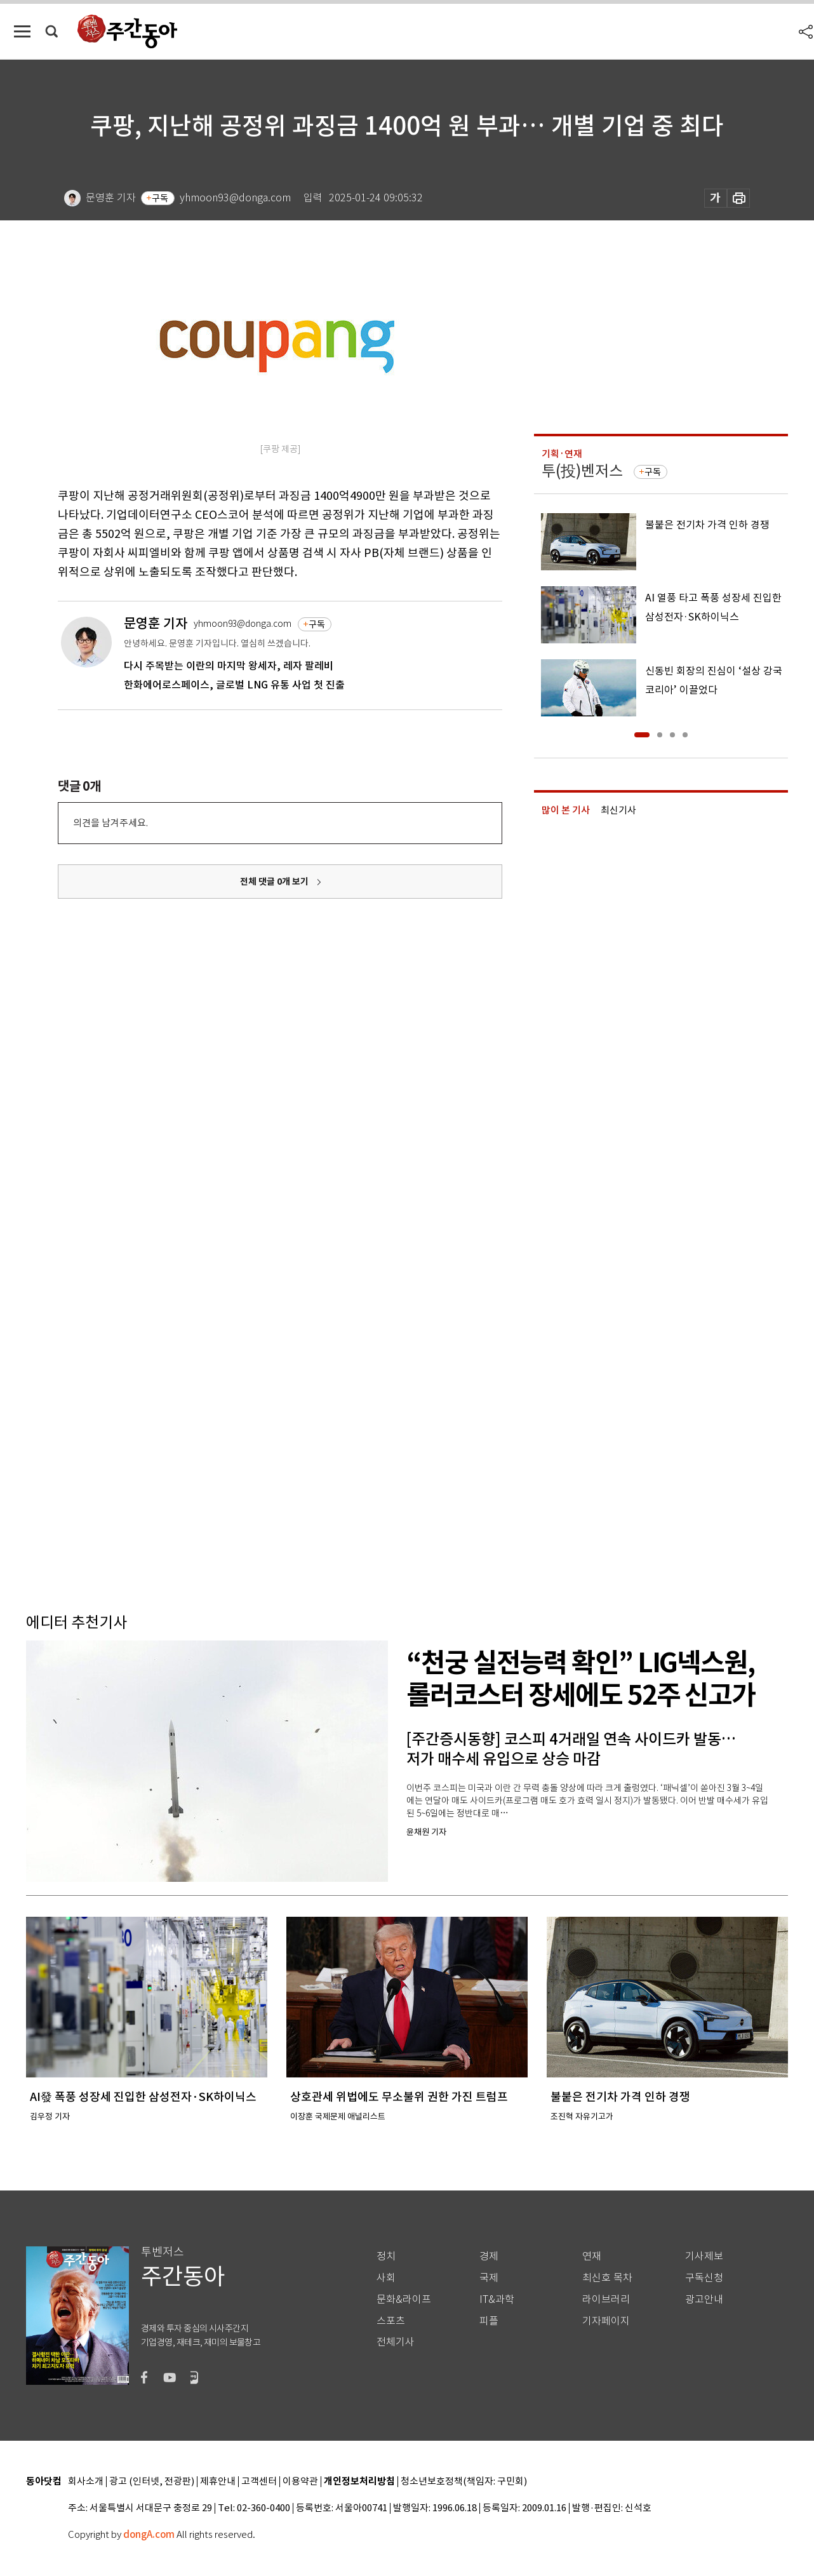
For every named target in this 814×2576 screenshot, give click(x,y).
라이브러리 (606, 2299)
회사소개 (85, 2481)
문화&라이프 (404, 2299)
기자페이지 (606, 2321)
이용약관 (300, 2481)
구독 (160, 198)
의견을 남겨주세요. (110, 823)
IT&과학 (496, 2299)
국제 (488, 2278)
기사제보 (704, 2256)
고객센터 (259, 2481)
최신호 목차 (607, 2278)
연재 (591, 2256)
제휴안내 (218, 2481)
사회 (386, 2278)
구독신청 (704, 2278)
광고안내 (704, 2299)
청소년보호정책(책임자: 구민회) (464, 2481)
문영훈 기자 (155, 623)
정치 (386, 2256)
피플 (488, 2321)
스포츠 (391, 2321)
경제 (488, 2256)
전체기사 (396, 2342)
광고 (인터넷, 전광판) (151, 2481)
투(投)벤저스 (582, 471)
